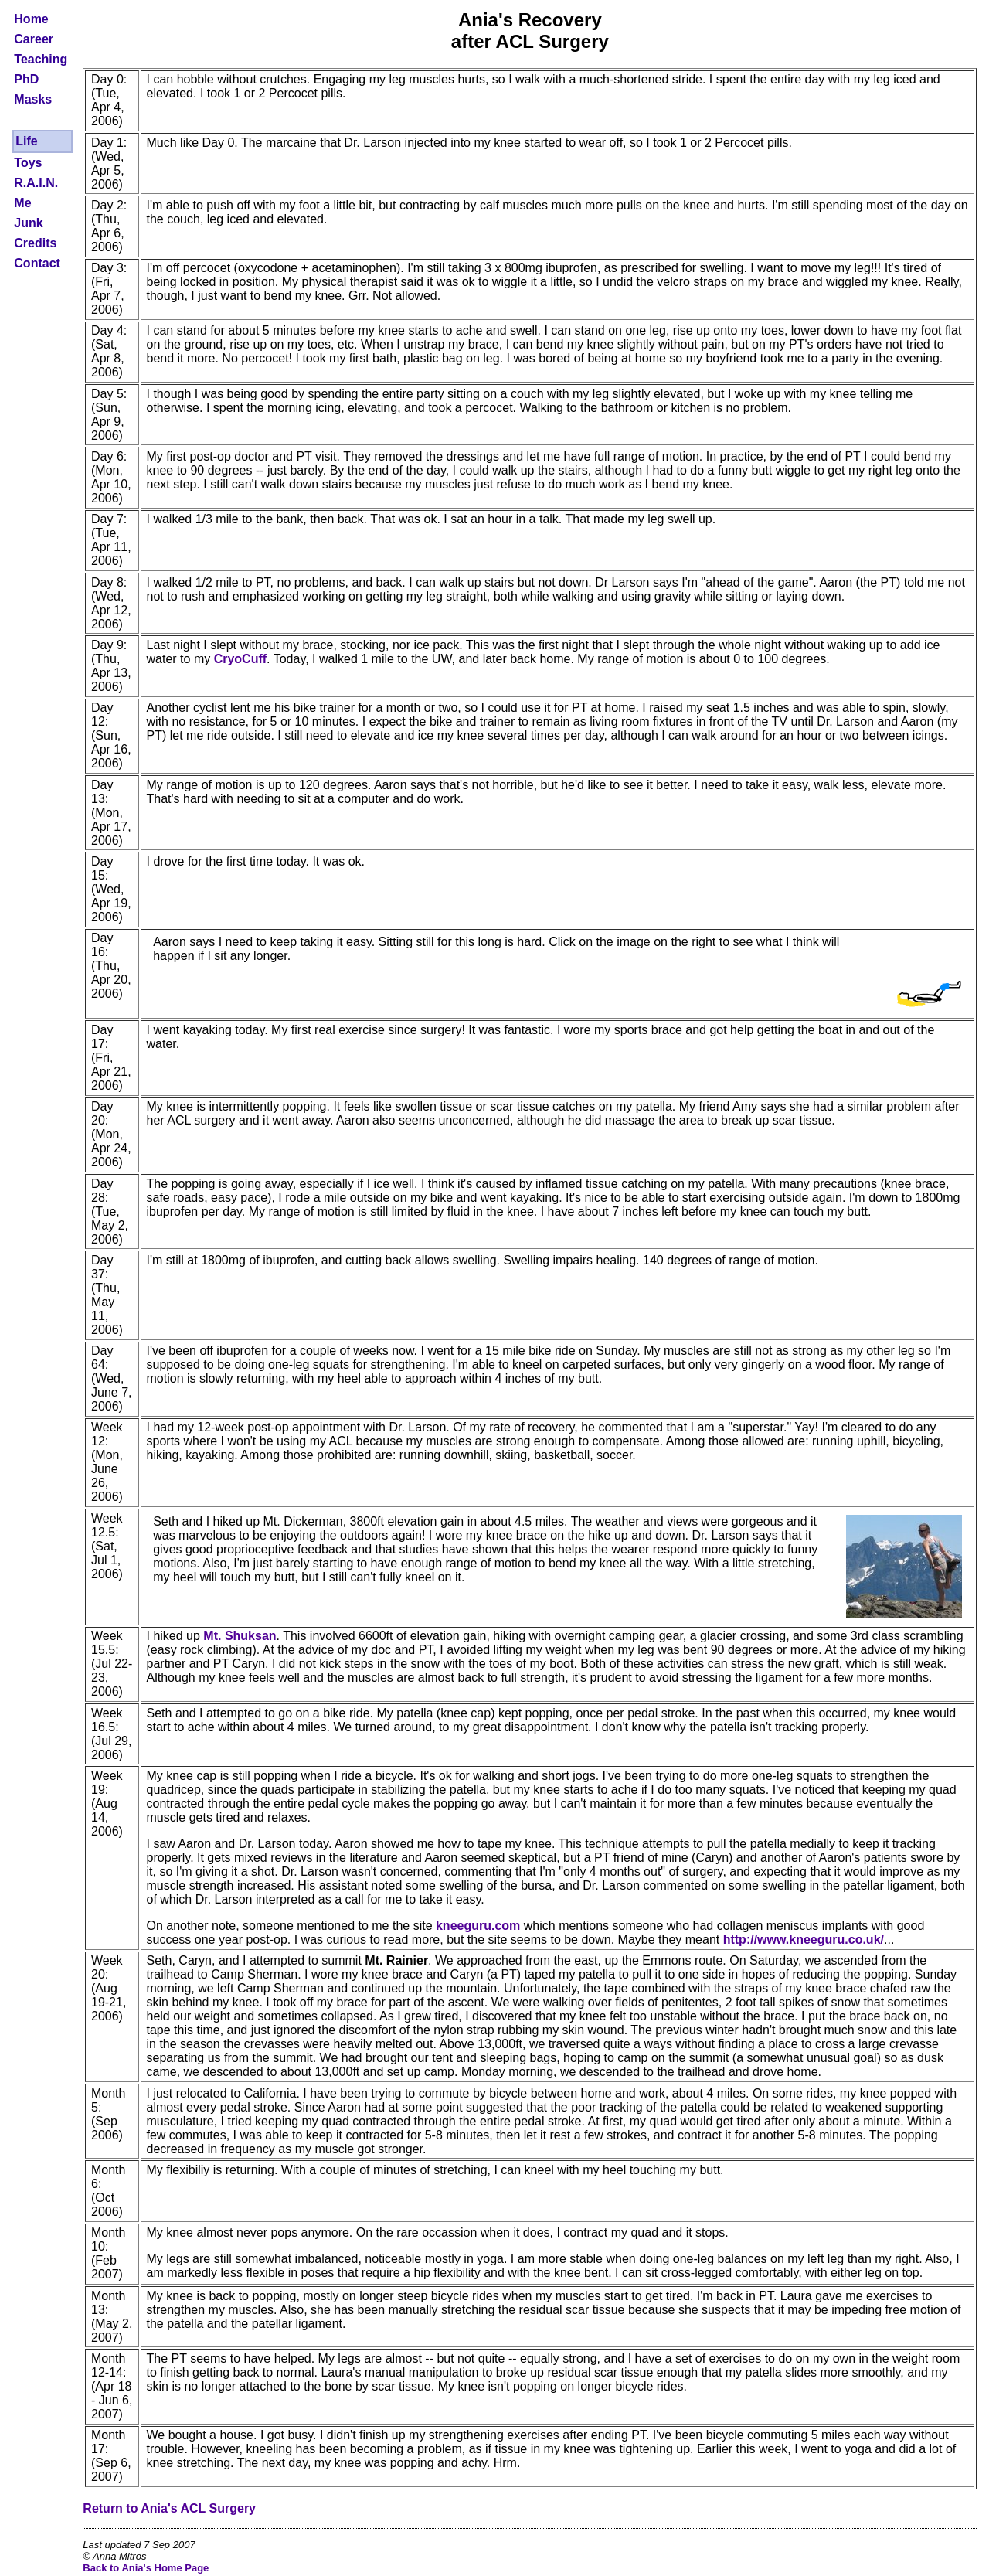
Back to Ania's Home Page (146, 2568)
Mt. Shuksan (239, 1635)
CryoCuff (240, 658)
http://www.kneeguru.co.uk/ (803, 1939)
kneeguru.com (478, 1925)
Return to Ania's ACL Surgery (169, 2508)
